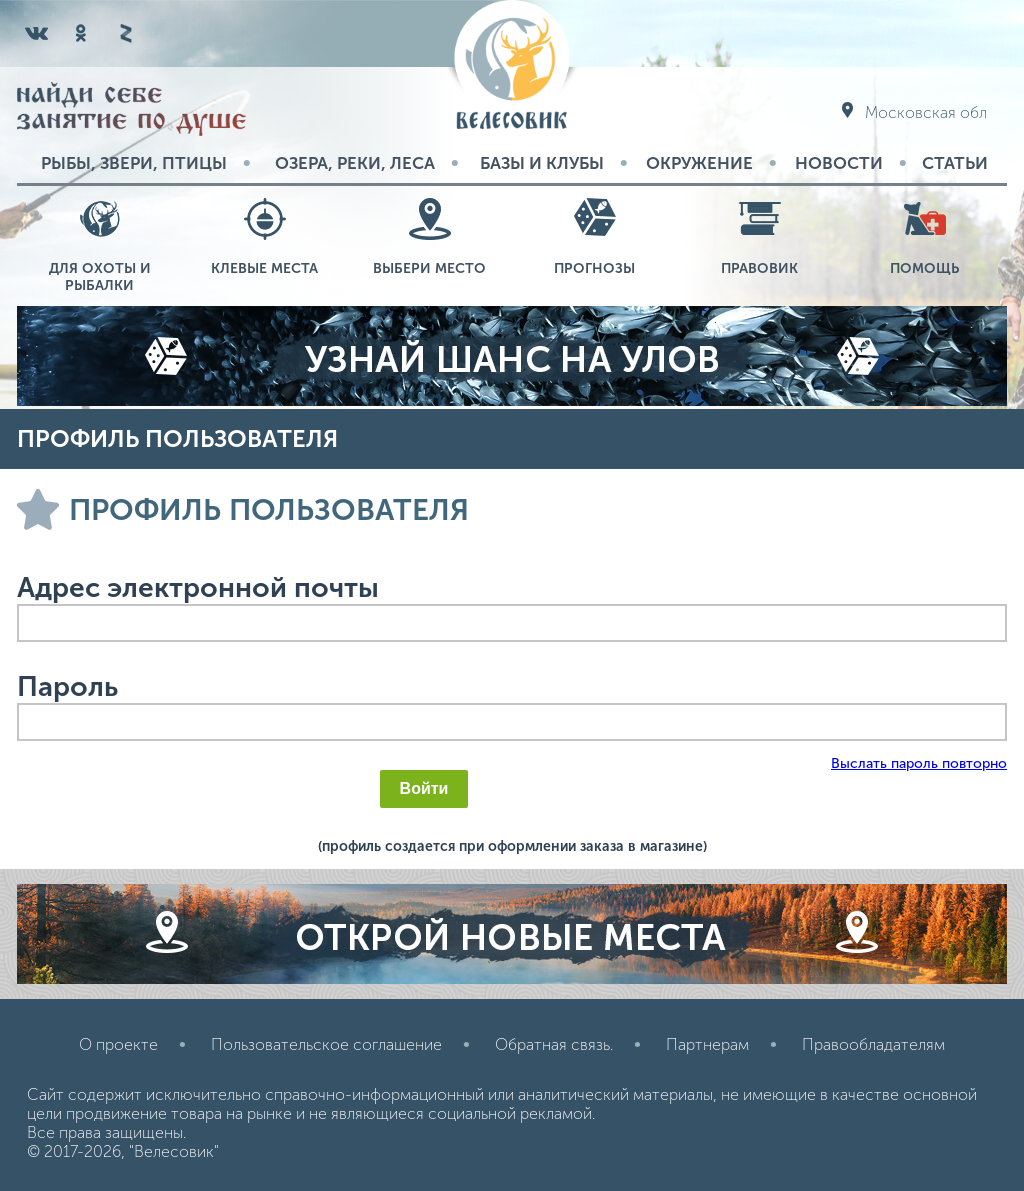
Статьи (955, 163)
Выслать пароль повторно (919, 763)
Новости (839, 163)
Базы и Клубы (542, 163)
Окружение (699, 163)
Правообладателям (873, 1044)
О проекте (118, 1044)
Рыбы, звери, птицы (134, 163)
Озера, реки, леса (355, 163)
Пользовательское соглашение (326, 1044)
